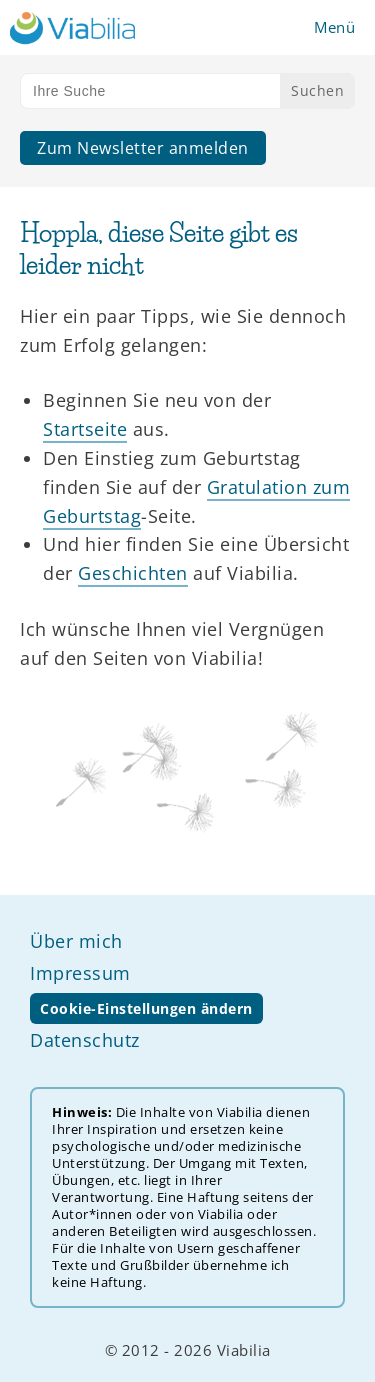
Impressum (80, 973)
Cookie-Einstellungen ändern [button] (146, 1008)
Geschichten (133, 573)
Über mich (76, 941)
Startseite (85, 429)
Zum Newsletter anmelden (143, 148)
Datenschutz (85, 1040)
